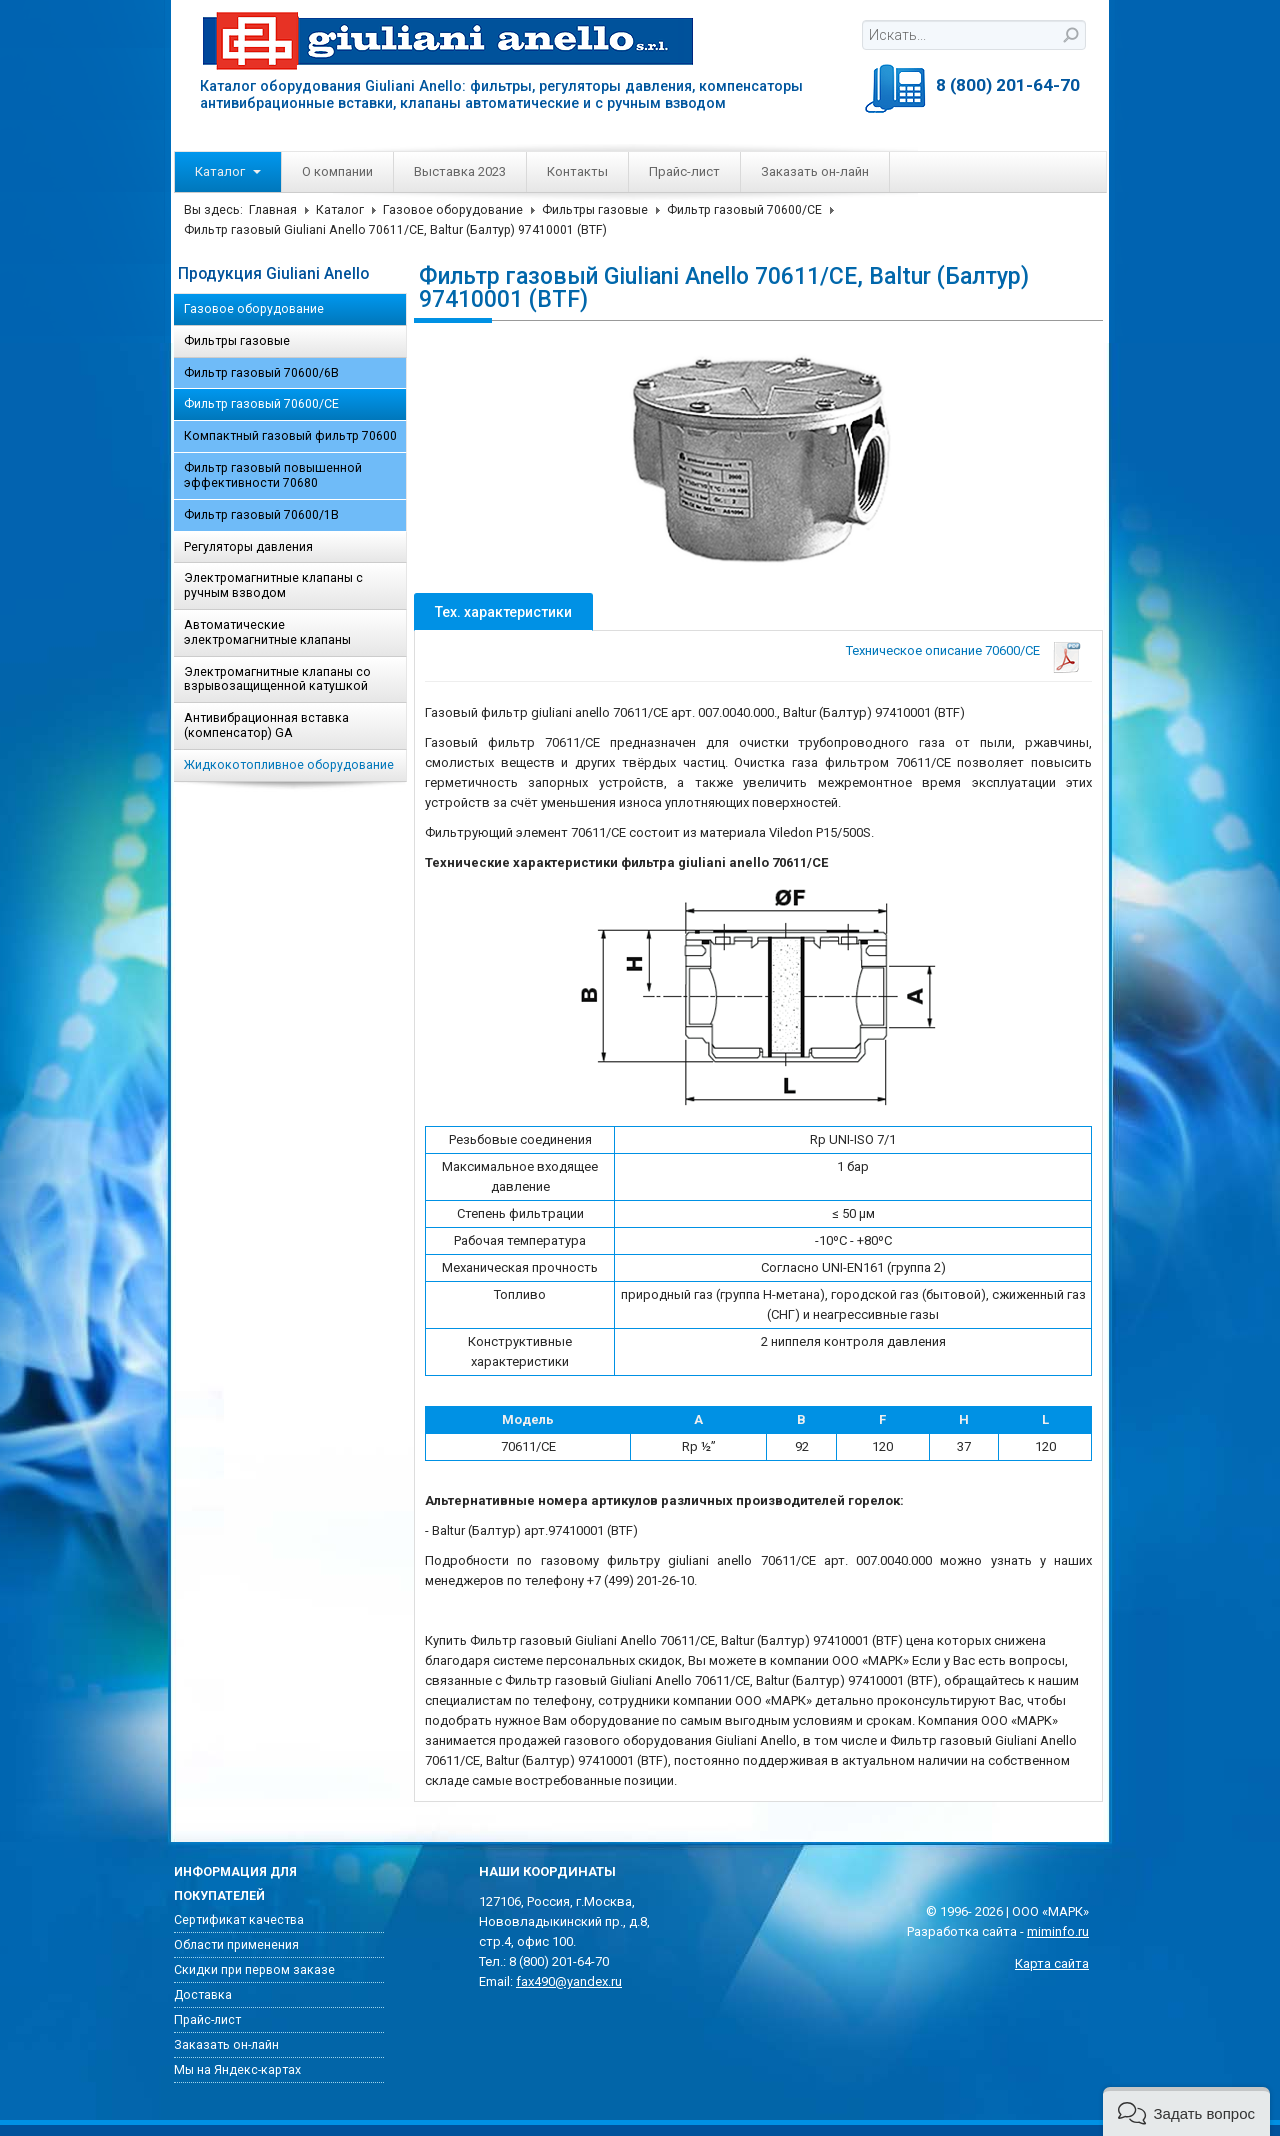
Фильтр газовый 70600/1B (261, 515)
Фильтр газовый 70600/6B (261, 373)
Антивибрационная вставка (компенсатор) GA (266, 725)
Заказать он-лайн (815, 171)
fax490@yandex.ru (569, 1981)
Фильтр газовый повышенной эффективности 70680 (273, 475)
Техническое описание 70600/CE (943, 650)
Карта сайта (1052, 1963)
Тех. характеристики (503, 612)
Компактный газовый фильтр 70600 (290, 436)
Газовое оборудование (453, 210)
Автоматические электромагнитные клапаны (267, 632)
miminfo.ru (1058, 1931)
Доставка (203, 1995)
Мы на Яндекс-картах (237, 2070)
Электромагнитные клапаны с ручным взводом (273, 585)
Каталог (228, 171)
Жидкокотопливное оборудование (289, 765)
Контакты (577, 171)
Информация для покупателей (235, 1884)
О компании (337, 171)
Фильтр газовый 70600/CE (744, 210)
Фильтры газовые (595, 210)
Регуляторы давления (248, 547)
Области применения (236, 1945)
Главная (273, 210)
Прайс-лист (684, 171)
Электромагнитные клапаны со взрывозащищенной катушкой (277, 679)
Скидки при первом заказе (254, 1970)
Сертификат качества (239, 1920)
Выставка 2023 (460, 171)
